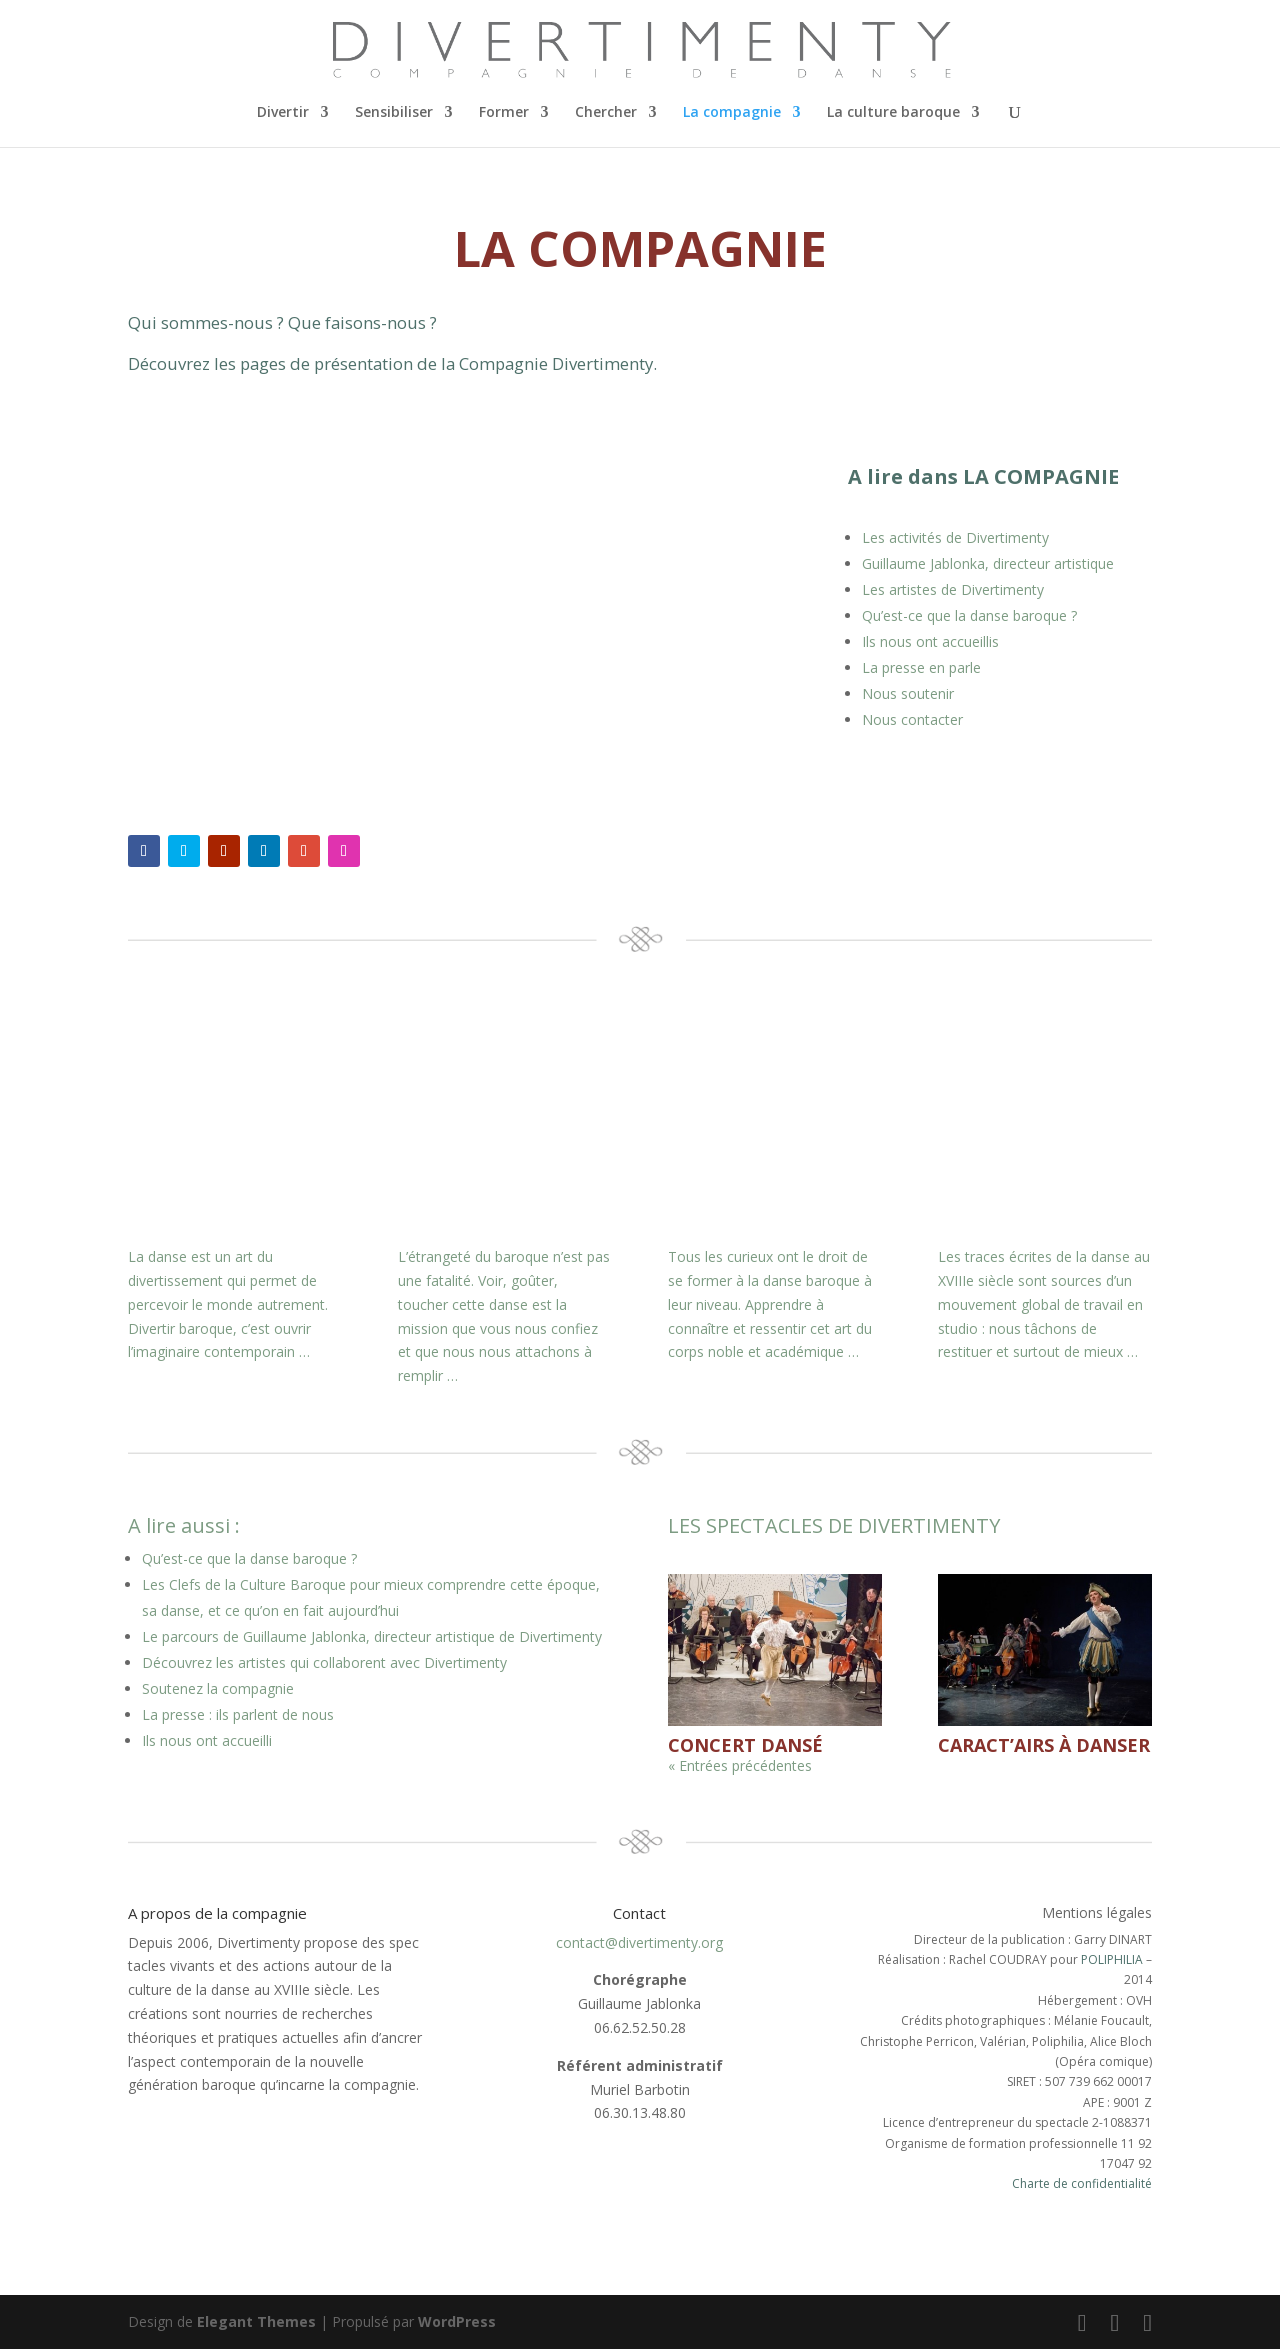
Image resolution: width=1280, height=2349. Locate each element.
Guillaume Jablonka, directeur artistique (988, 563)
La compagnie (732, 113)
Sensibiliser (394, 113)
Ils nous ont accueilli (207, 1740)
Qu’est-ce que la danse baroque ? (969, 615)
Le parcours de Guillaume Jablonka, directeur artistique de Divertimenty (372, 1636)
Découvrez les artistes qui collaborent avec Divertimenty (324, 1662)
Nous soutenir (908, 693)
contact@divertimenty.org (639, 1942)
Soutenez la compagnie (218, 1688)
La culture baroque (893, 113)
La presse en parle (921, 667)
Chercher (606, 113)
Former (504, 113)
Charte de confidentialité (1082, 2183)
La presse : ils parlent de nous (238, 1714)
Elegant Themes (256, 2321)
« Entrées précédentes (740, 1765)
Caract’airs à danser (1044, 1745)
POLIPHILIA (1112, 1959)
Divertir (283, 113)
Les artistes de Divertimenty (953, 589)
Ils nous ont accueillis (930, 641)
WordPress (457, 2321)
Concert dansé (745, 1745)
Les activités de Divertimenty (955, 537)
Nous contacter (912, 719)
